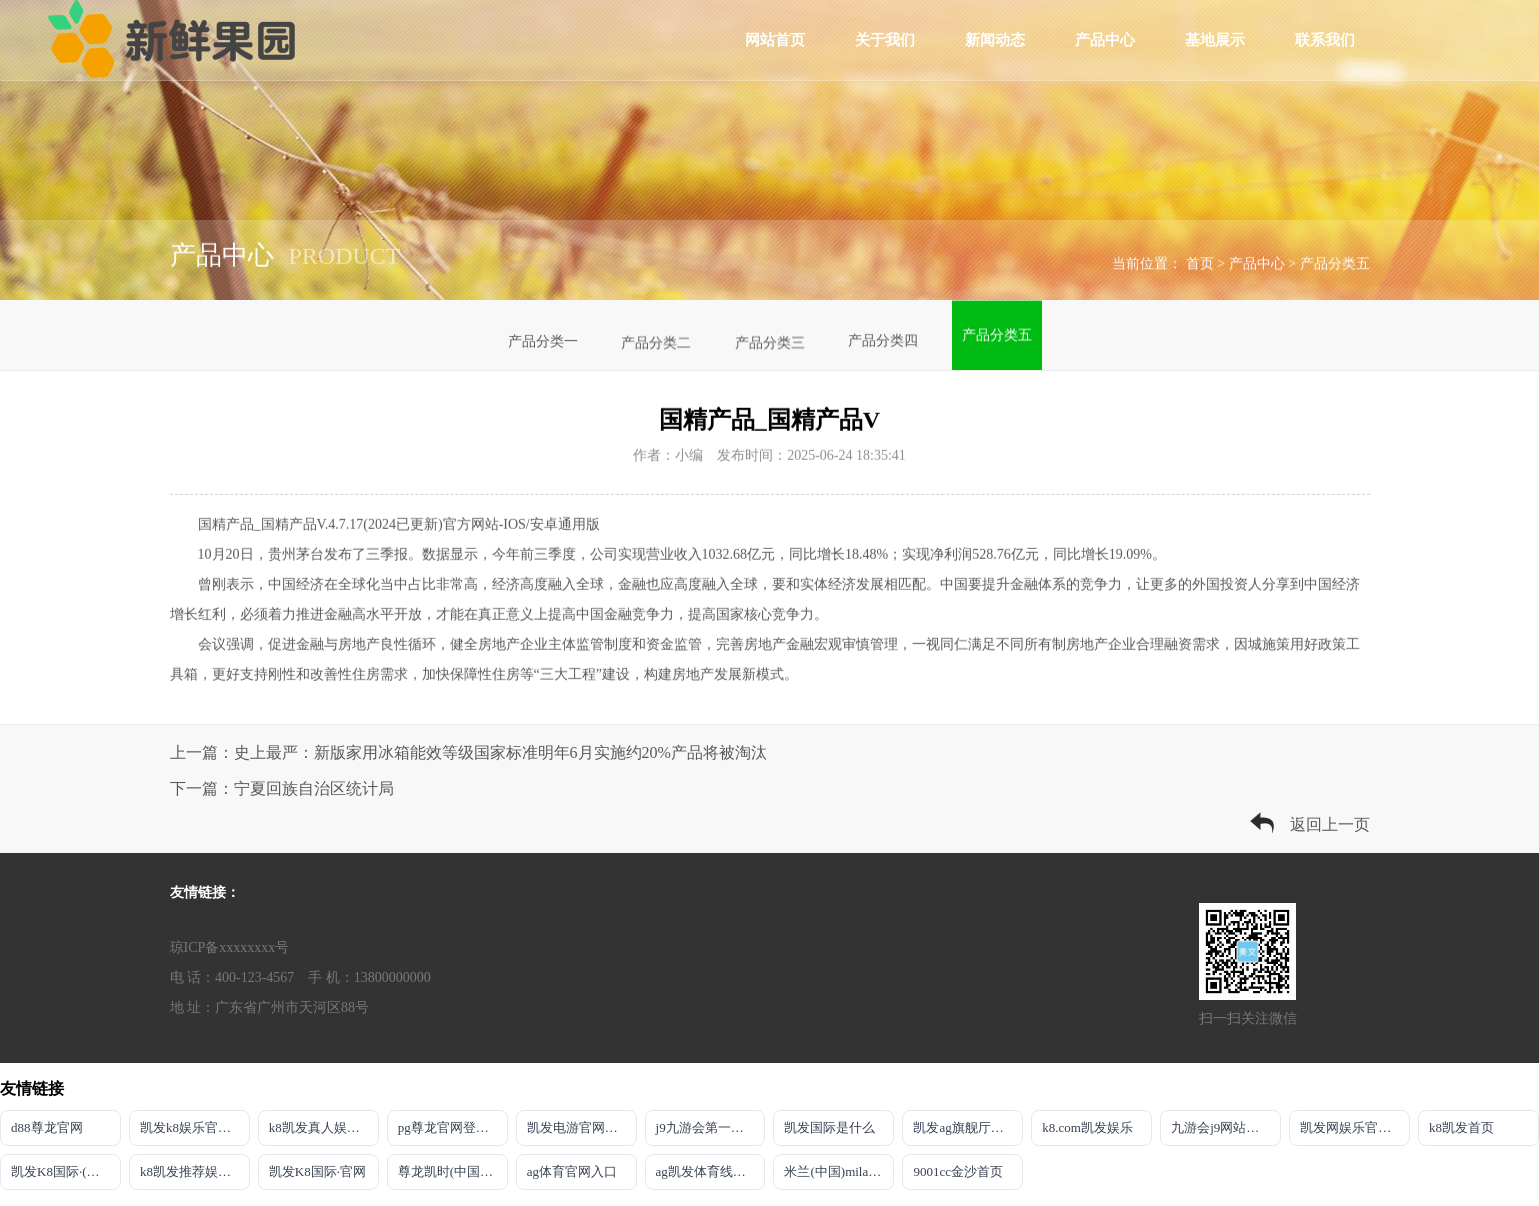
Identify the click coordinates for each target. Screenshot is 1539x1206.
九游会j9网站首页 (1221, 1127)
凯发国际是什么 (829, 1127)
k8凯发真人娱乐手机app (324, 1127)
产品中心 (1105, 40)
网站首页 (775, 40)
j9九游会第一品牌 (706, 1127)
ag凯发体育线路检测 (711, 1171)
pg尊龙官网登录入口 (453, 1127)
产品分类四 (883, 332)
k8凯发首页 (1461, 1127)
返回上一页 (1330, 824)
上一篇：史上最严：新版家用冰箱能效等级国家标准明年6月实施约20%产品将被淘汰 (468, 752)
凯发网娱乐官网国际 (1355, 1127)
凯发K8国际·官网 (317, 1171)
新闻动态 (995, 40)
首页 (1200, 267)
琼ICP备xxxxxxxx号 (230, 947)
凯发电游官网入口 (579, 1127)
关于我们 (885, 40)
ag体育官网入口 (572, 1171)
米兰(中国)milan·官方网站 (839, 1171)
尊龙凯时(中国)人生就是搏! (453, 1171)
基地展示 (1215, 40)
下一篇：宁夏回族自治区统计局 (282, 788)
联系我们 (1325, 40)
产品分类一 (543, 343)
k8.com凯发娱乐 (1087, 1127)
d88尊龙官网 (47, 1127)
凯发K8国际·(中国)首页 (66, 1171)
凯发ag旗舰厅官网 (964, 1127)
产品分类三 (770, 339)
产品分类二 (656, 342)
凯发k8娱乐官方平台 (195, 1127)
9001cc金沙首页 (958, 1171)
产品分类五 (1335, 267)
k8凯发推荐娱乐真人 (195, 1171)
